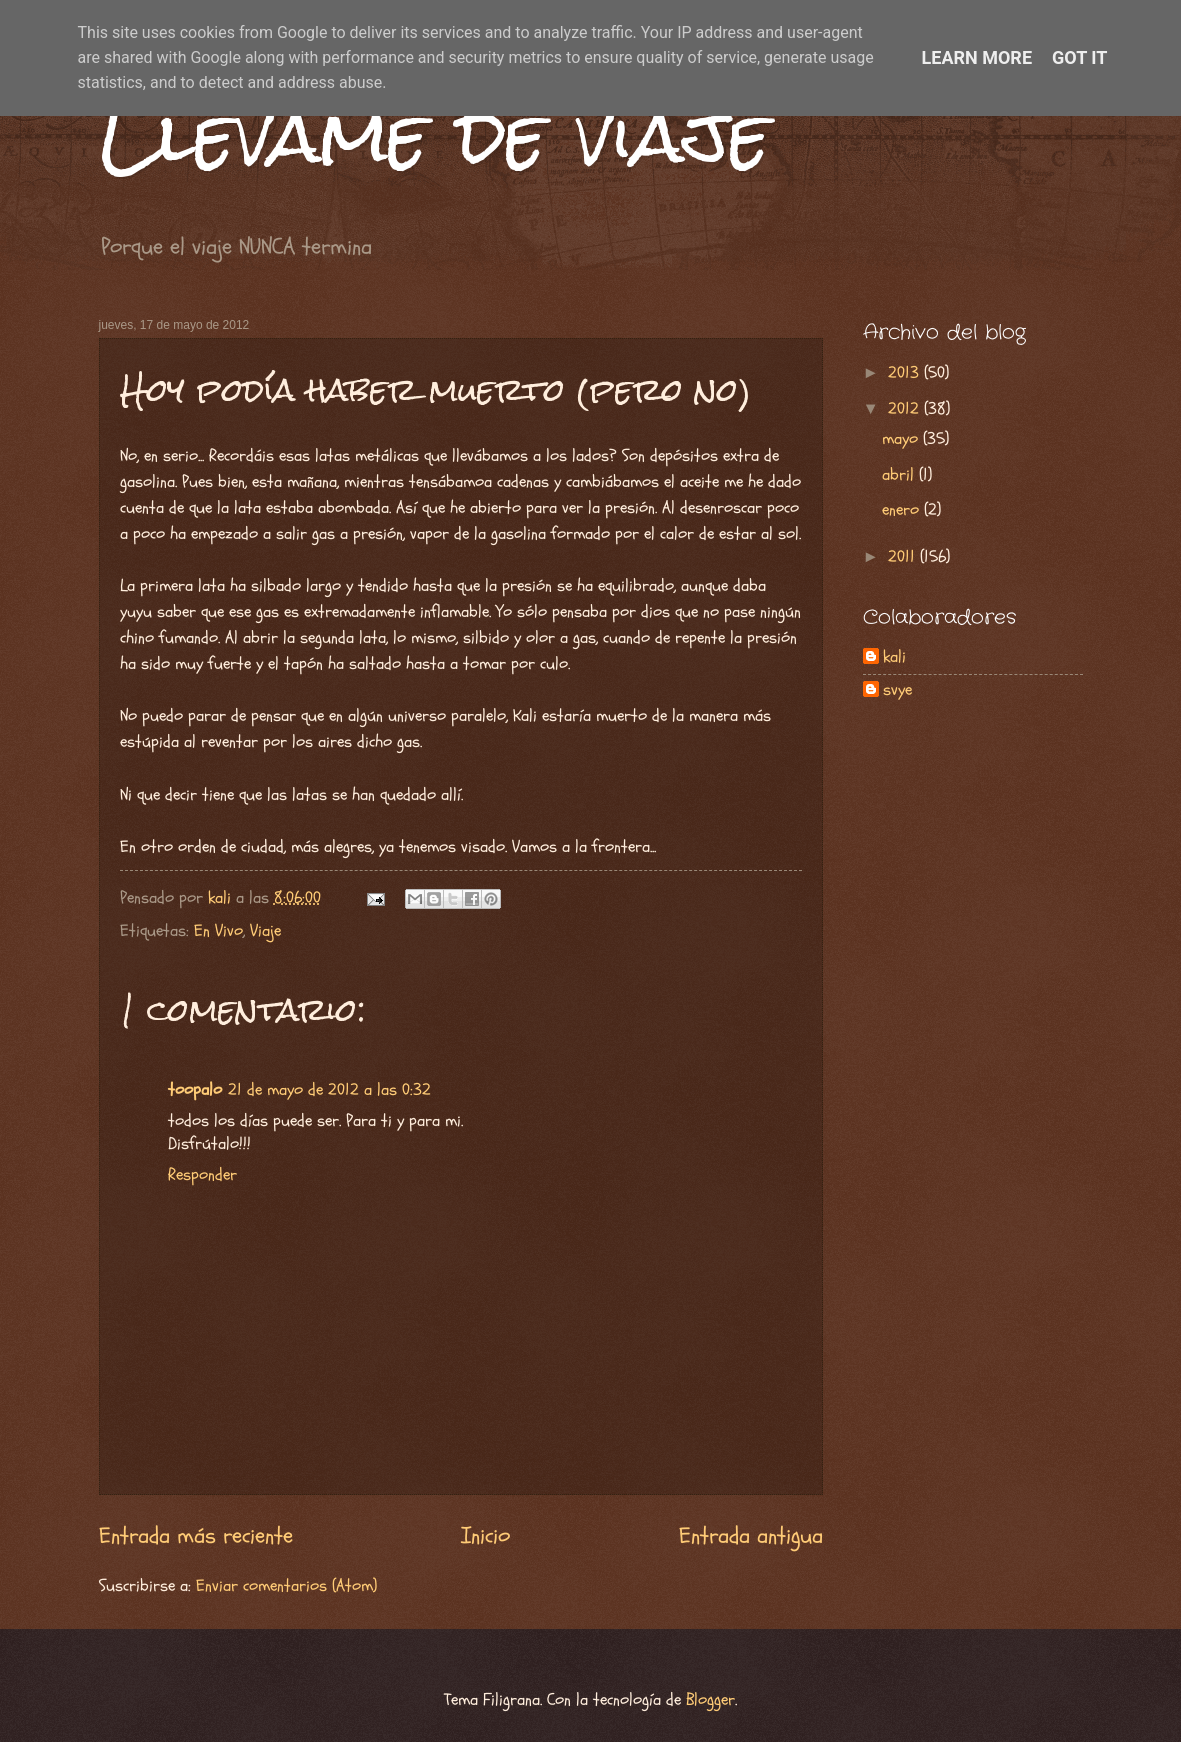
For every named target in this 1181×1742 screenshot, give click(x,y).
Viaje (265, 931)
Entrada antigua (751, 1536)
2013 (906, 373)
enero (903, 510)
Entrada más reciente (196, 1536)
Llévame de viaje (435, 135)
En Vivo (218, 931)
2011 (904, 557)
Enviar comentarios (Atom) (286, 1586)
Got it (1079, 57)
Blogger (710, 1700)
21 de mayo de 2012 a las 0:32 (329, 1090)
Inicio (485, 1536)
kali (894, 658)
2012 (906, 409)
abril (900, 475)
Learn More (977, 57)
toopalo (195, 1090)
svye (897, 691)
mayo (902, 439)
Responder (202, 1175)
